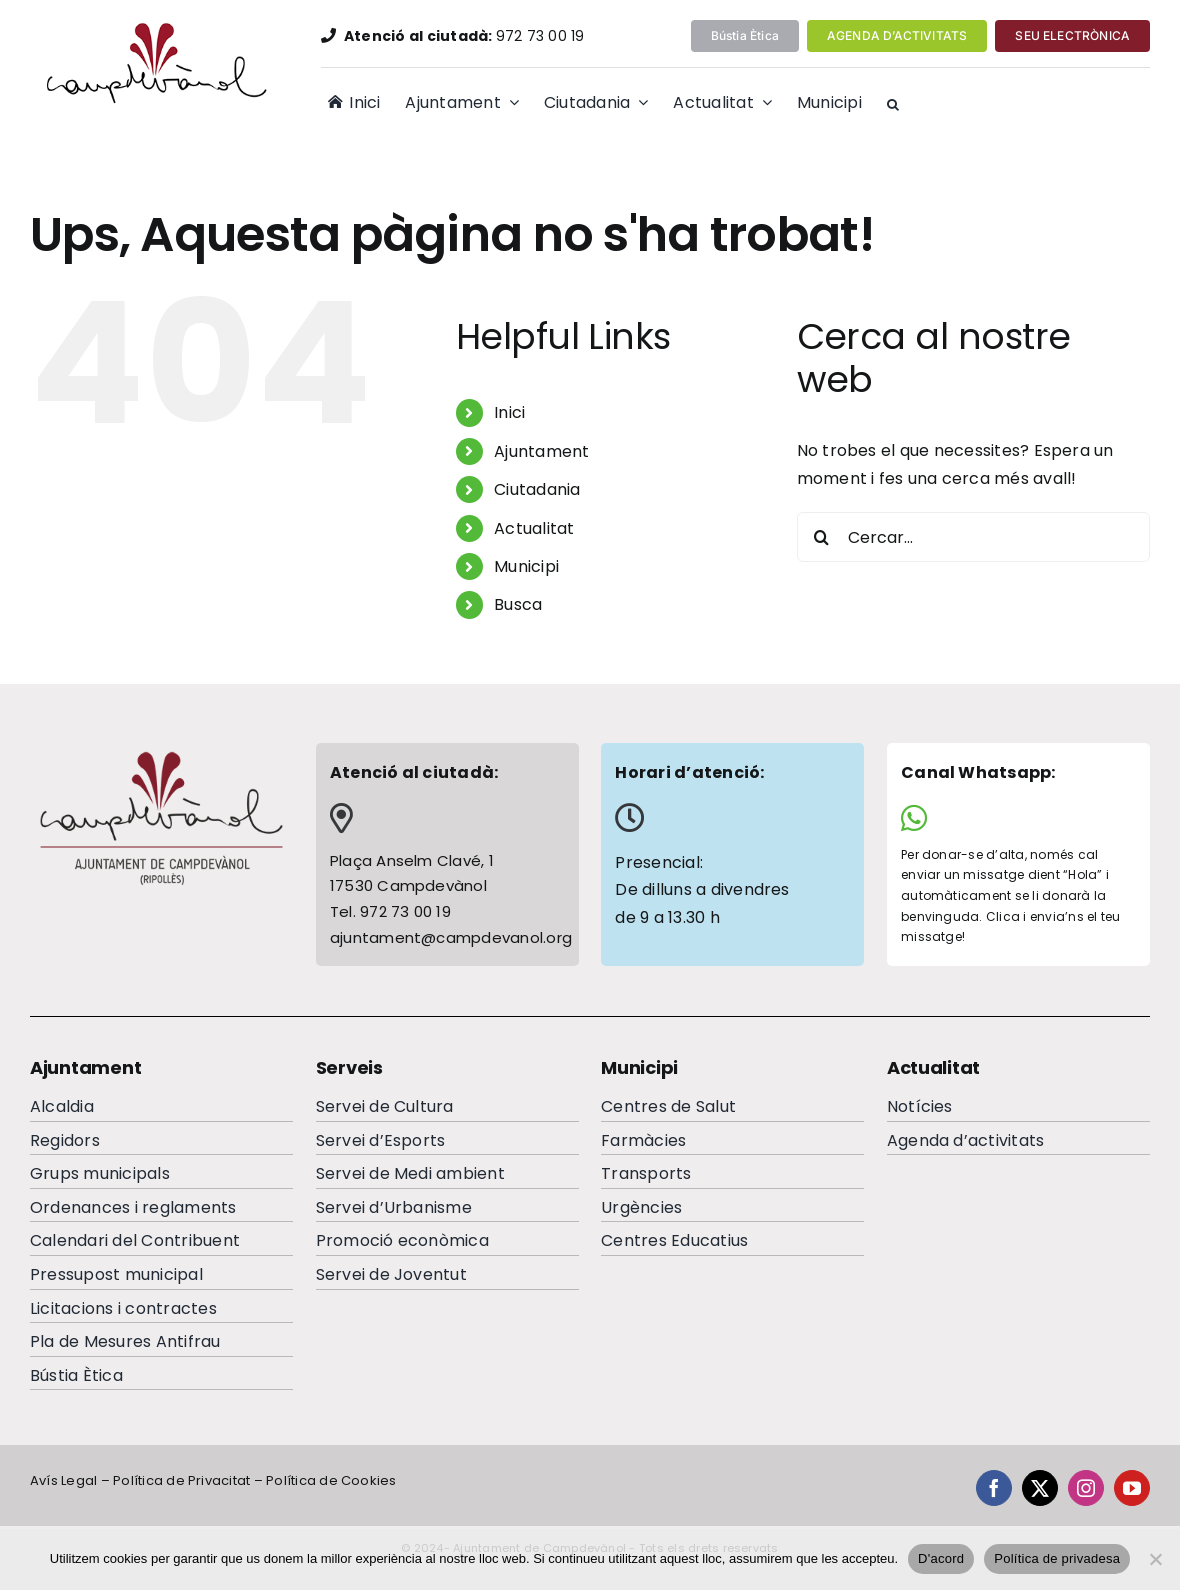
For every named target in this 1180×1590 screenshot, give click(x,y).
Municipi (526, 566)
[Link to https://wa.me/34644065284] (1011, 818)
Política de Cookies (331, 1480)
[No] (1155, 1559)
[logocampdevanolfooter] (161, 755)
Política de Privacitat (181, 1480)
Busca (518, 604)
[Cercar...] (973, 537)
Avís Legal (63, 1480)
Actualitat (534, 528)
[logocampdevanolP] (153, 27)
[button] (893, 105)
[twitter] (1040, 1488)
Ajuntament (541, 451)
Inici (509, 412)
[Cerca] (822, 537)
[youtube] (1132, 1488)
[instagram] (1086, 1488)
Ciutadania (537, 489)
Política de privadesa (1057, 1558)
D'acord (941, 1558)
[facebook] (994, 1488)
